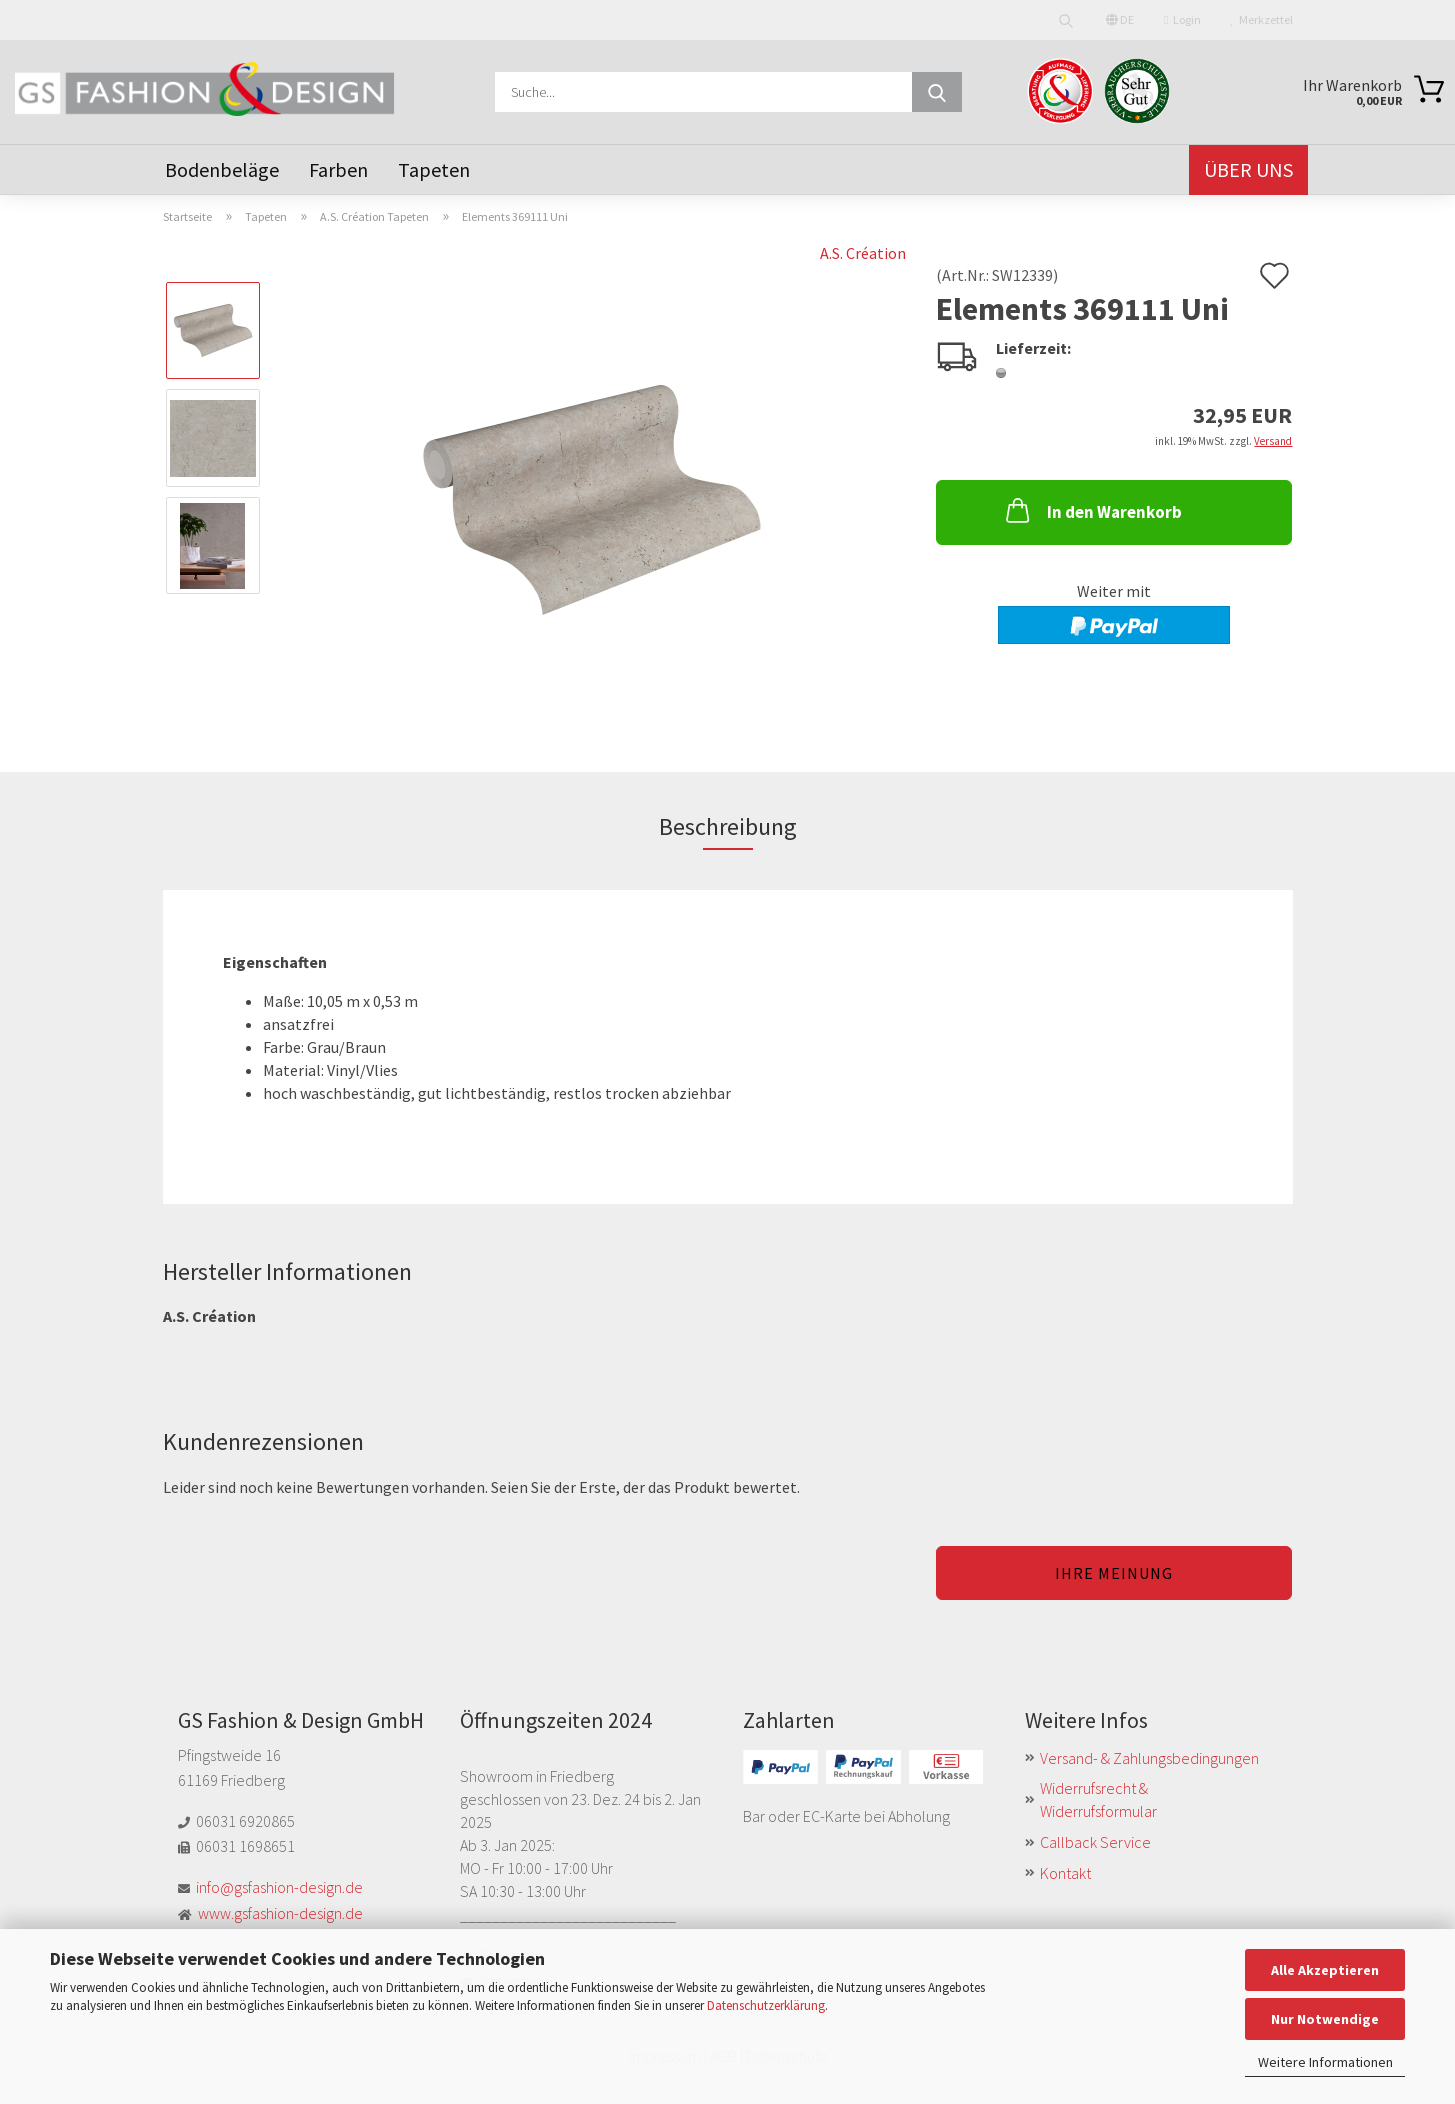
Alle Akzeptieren (1325, 1970)
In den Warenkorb (1092, 510)
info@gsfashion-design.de (279, 1887)
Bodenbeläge (222, 169)
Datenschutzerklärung (766, 2005)
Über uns (1248, 169)
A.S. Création (863, 253)
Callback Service (1095, 1842)
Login (1182, 19)
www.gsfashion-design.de (280, 1913)
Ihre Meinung (1114, 1573)
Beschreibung (728, 826)
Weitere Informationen (1325, 2062)
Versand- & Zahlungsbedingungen (1149, 1758)
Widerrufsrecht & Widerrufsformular (1098, 1799)
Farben (338, 169)
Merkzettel (1262, 19)
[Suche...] (937, 92)
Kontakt (1065, 1873)
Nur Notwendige (1325, 2019)
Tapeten (434, 169)
